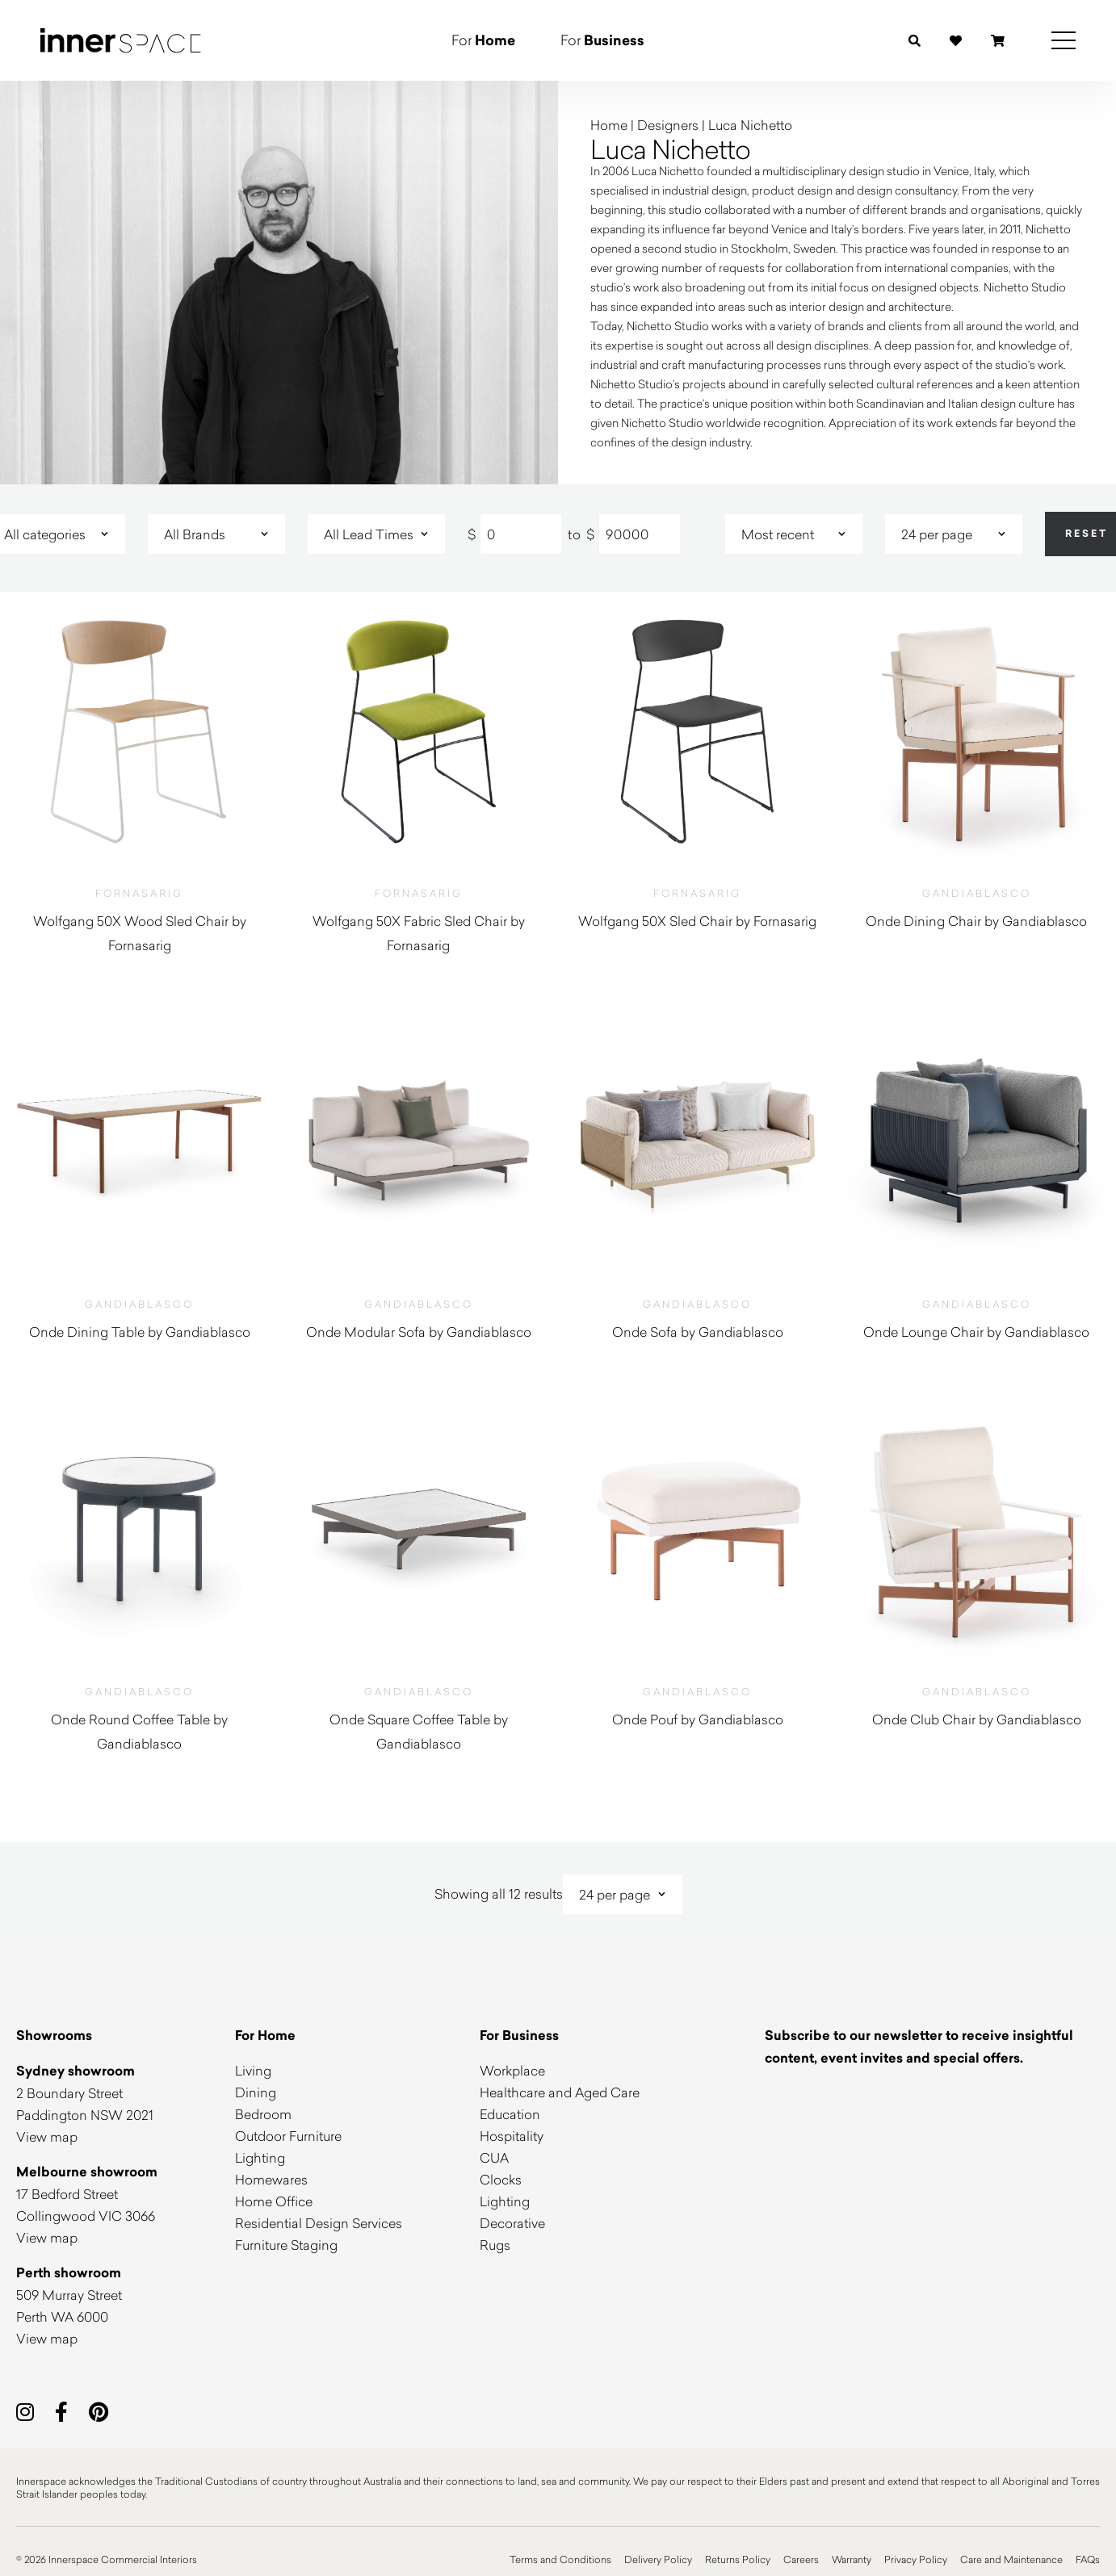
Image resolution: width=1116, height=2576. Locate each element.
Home (608, 124)
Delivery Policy (658, 2559)
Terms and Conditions (560, 2559)
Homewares (271, 2179)
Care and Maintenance (1011, 2559)
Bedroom (263, 2113)
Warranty (851, 2559)
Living (253, 2070)
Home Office (274, 2201)
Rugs (495, 2244)
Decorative (512, 2222)
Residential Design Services (318, 2222)
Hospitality (511, 2135)
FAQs (1088, 2559)
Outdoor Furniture (288, 2135)
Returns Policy (737, 2559)
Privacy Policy (915, 2559)
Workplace (512, 2070)
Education (510, 2113)
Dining (255, 2092)
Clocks (501, 2179)
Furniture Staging (286, 2244)
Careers (801, 2559)
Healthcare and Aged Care (560, 2092)
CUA (494, 2157)
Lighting (260, 2157)
